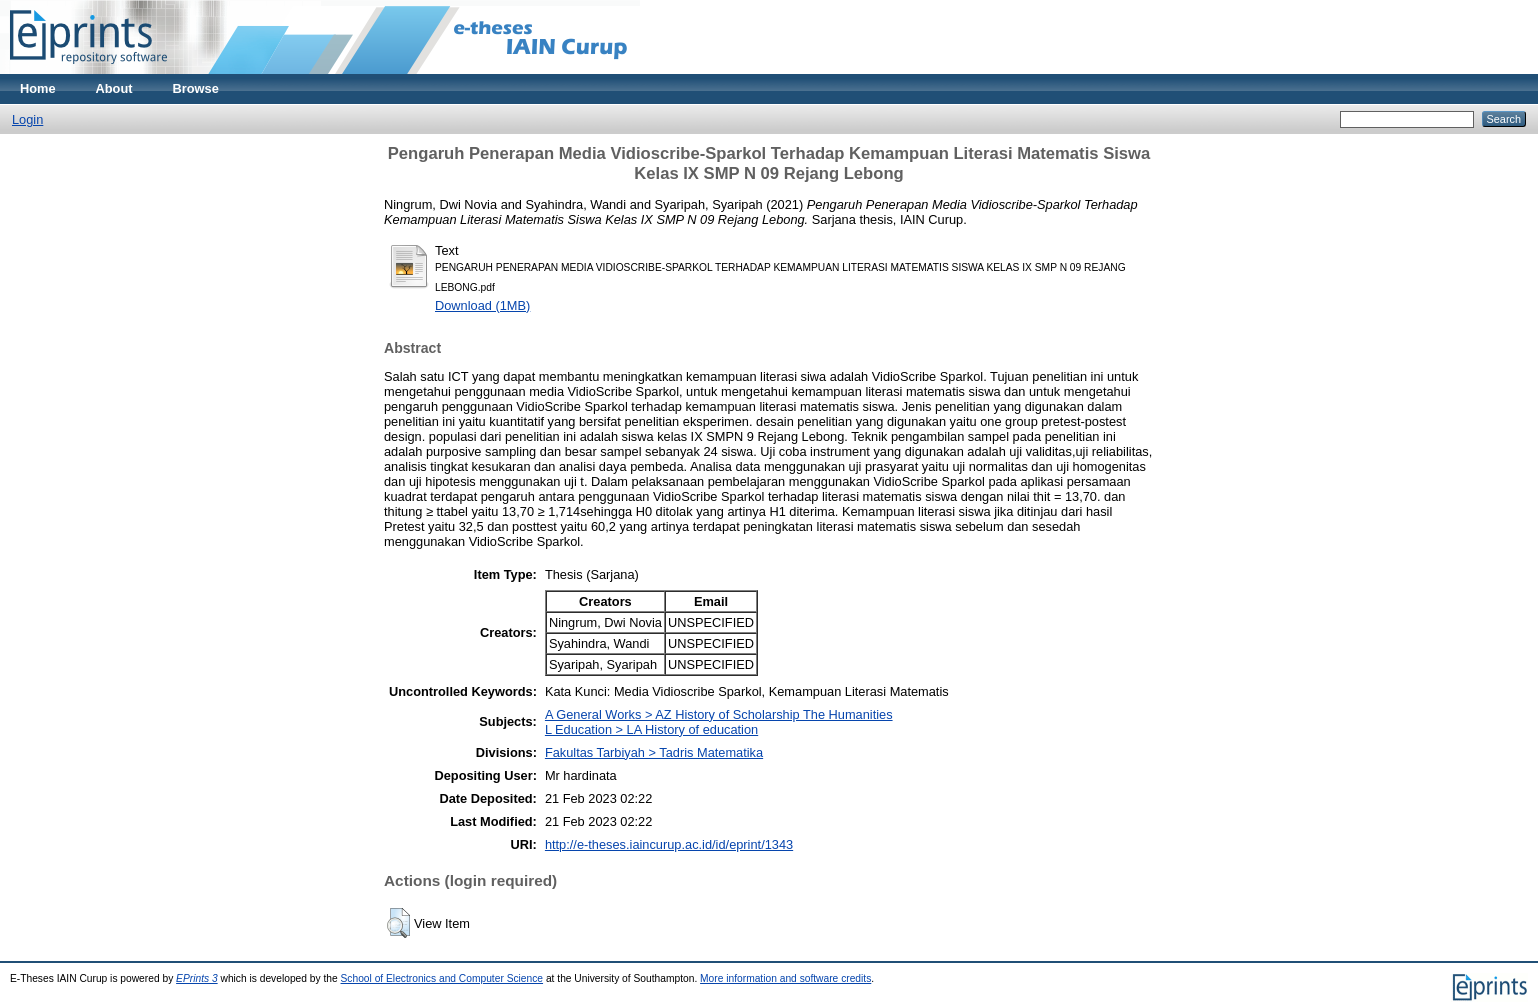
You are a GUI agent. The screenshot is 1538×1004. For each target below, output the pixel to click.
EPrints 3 (197, 978)
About (114, 88)
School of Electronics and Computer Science (442, 978)
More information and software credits (785, 978)
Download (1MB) (482, 305)
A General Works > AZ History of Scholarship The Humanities (719, 714)
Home (38, 88)
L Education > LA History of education (651, 729)
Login (27, 119)
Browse (196, 88)
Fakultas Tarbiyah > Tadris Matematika (654, 752)
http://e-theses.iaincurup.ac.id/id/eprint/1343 (669, 844)
